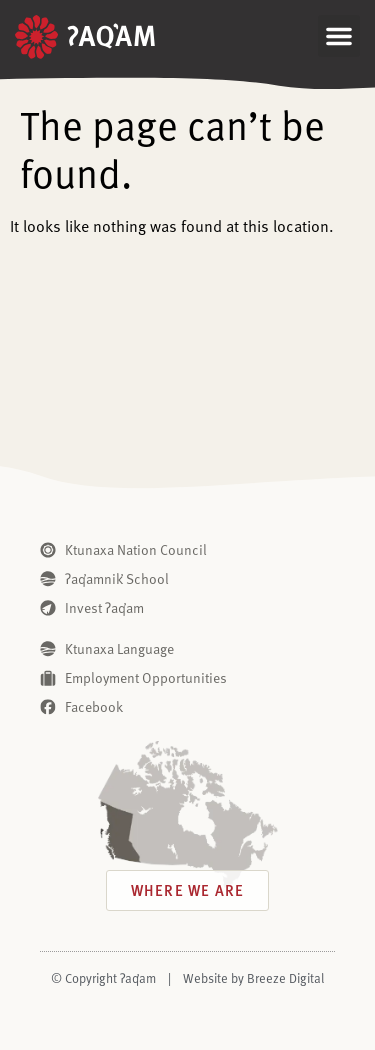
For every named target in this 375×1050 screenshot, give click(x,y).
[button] (339, 36)
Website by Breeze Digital (253, 978)
